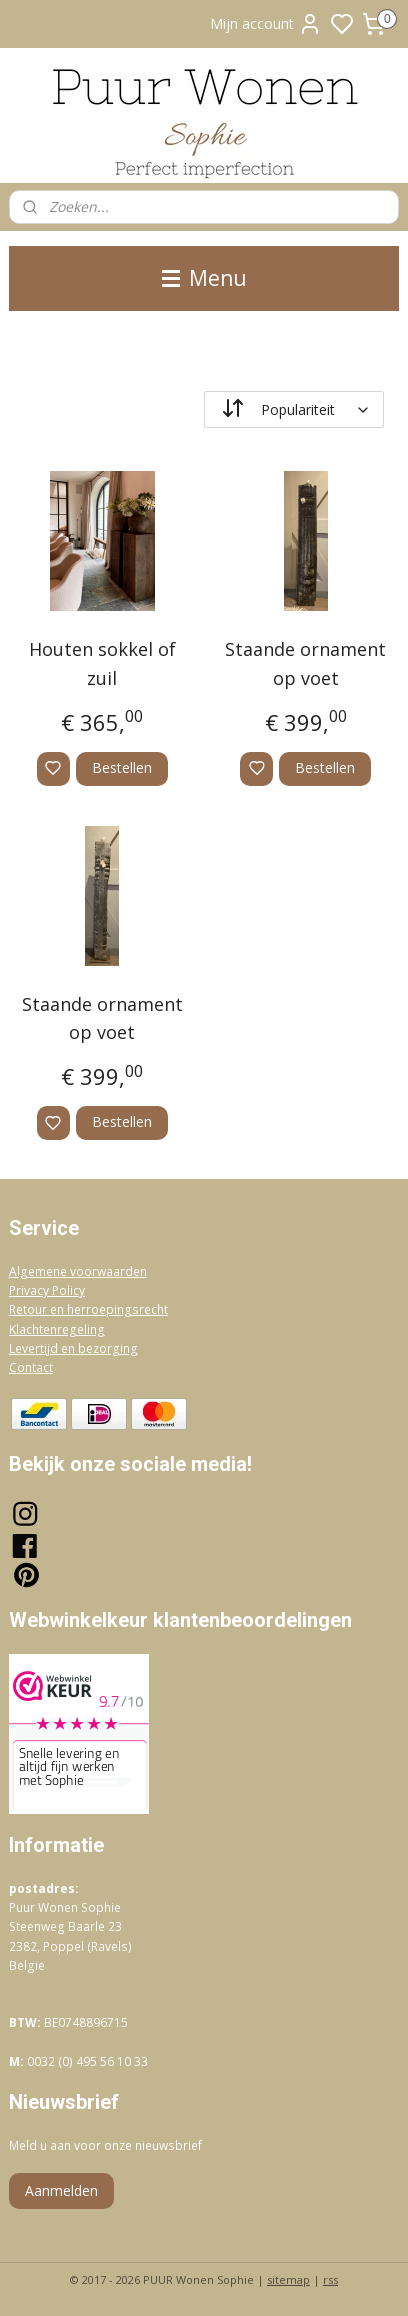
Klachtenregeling (57, 1329)
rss (330, 2279)
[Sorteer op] (294, 409)
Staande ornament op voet (305, 663)
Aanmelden (61, 2190)
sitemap (288, 2279)
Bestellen (122, 767)
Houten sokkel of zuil (102, 663)
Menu (204, 278)
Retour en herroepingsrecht (88, 1309)
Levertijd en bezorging (73, 1348)
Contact (31, 1367)
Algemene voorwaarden (78, 1271)
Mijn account (266, 24)
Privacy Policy (47, 1290)
